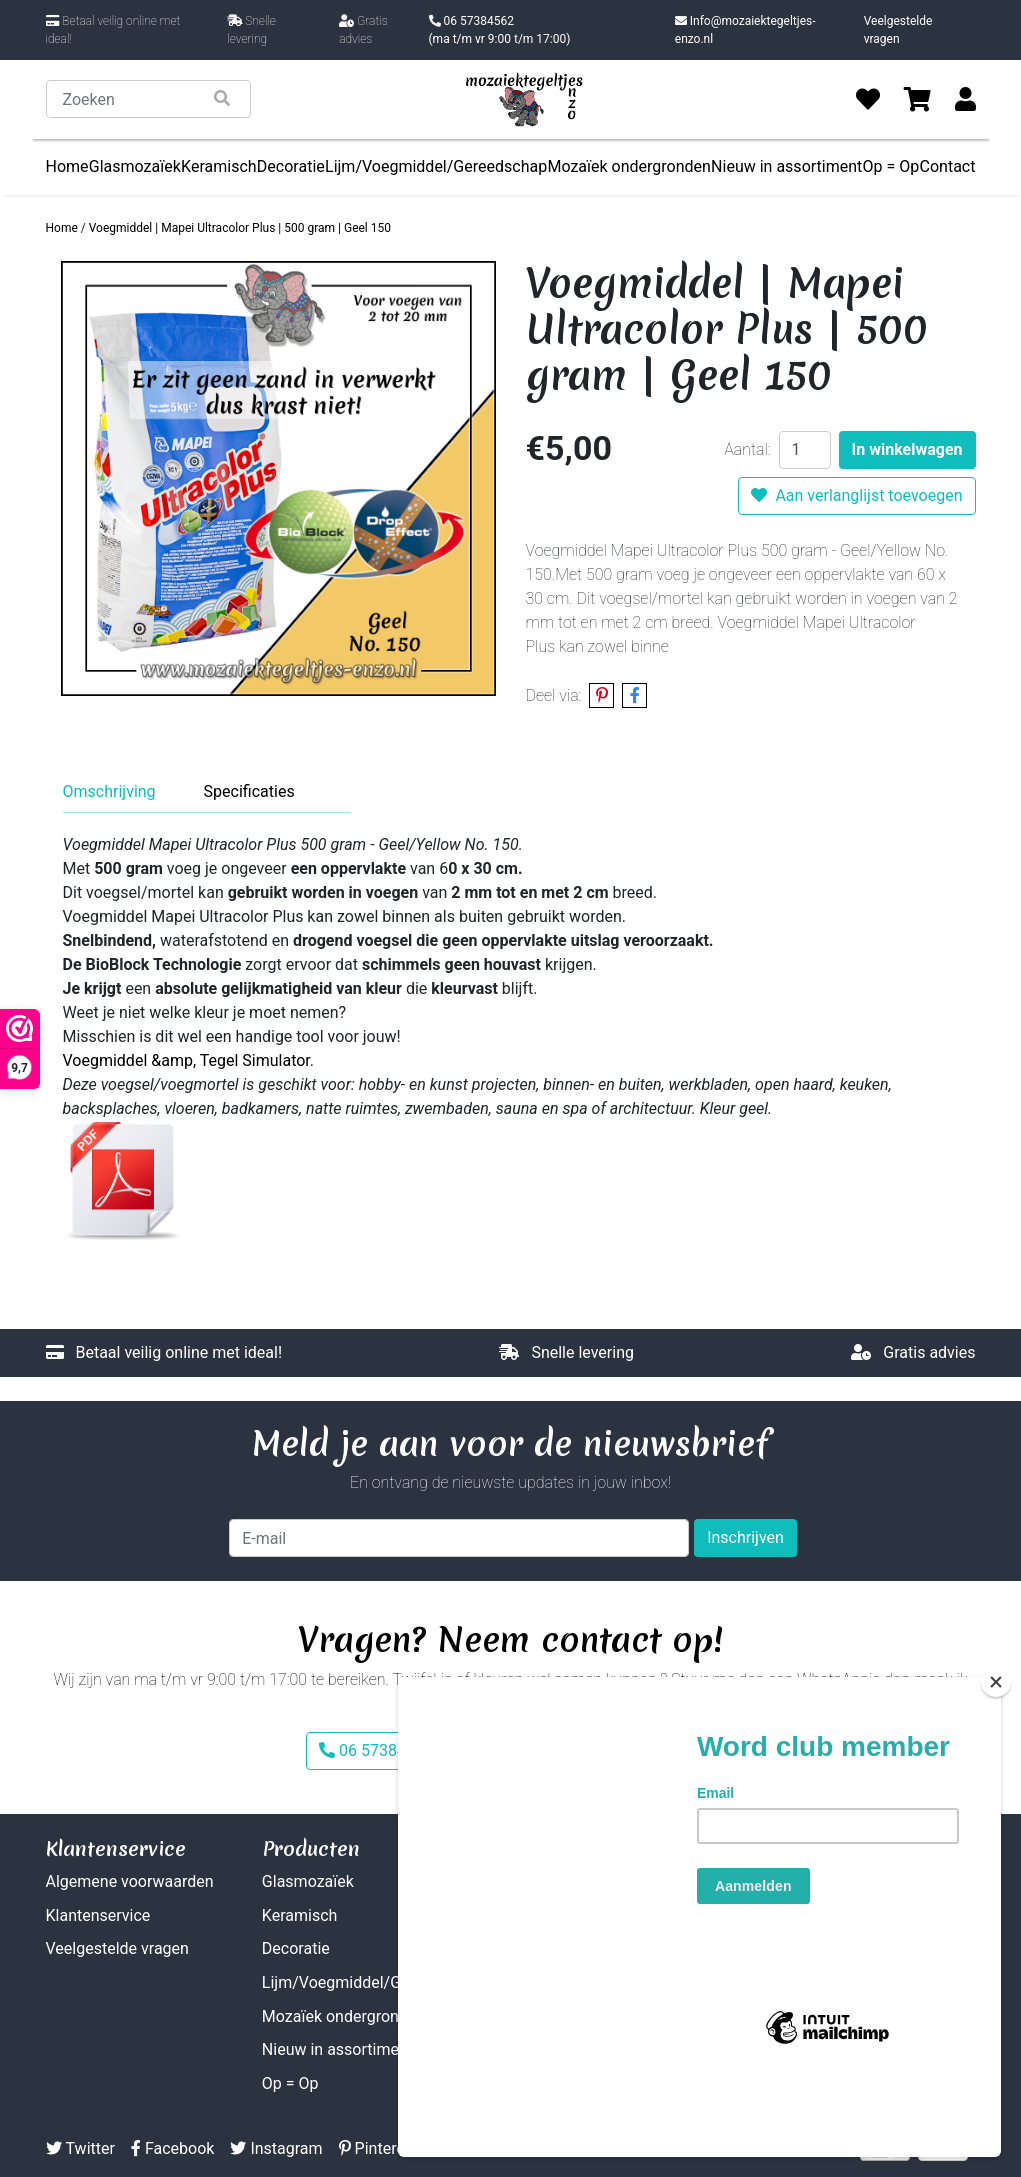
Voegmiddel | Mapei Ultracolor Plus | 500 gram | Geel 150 (240, 228)
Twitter (80, 2148)
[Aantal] (805, 450)
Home (67, 166)
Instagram (276, 2148)
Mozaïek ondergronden (628, 166)
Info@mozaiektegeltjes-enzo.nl (745, 30)
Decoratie (291, 166)
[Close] (996, 1754)
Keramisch (219, 166)
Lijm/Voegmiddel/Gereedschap (436, 166)
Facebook (172, 2148)
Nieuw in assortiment (786, 166)
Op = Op (891, 166)
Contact (948, 166)
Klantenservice (98, 1915)
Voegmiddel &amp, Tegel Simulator (186, 1060)
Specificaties (249, 791)
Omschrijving (109, 791)
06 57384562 (500, 31)
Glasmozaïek (135, 166)
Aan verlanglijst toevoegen (856, 495)
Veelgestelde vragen (898, 30)
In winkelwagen (907, 449)
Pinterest (379, 2148)
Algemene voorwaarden (130, 1881)
